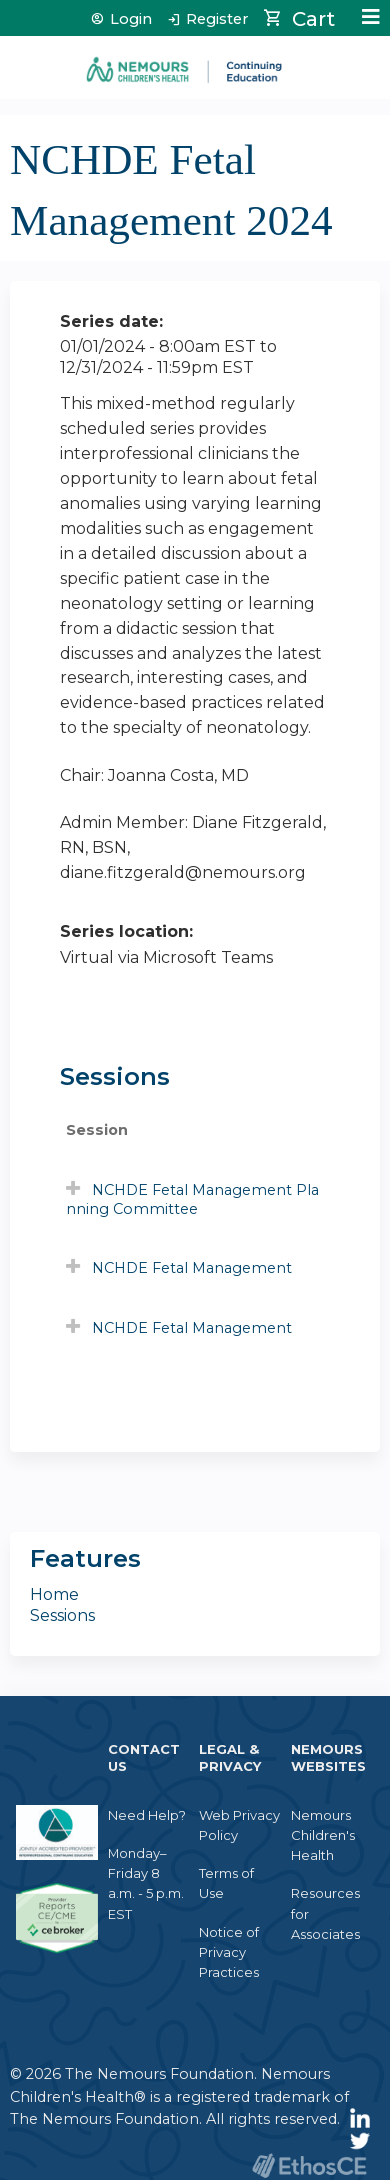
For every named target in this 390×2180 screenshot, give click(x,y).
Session (97, 1130)
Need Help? (147, 1815)
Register (217, 19)
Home (54, 1594)
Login (131, 19)
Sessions (62, 1615)
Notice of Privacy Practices (229, 1952)
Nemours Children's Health (323, 1835)
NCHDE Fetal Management (192, 1268)
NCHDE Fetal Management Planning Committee (192, 1199)
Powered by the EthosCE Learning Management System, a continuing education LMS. (309, 2165)
